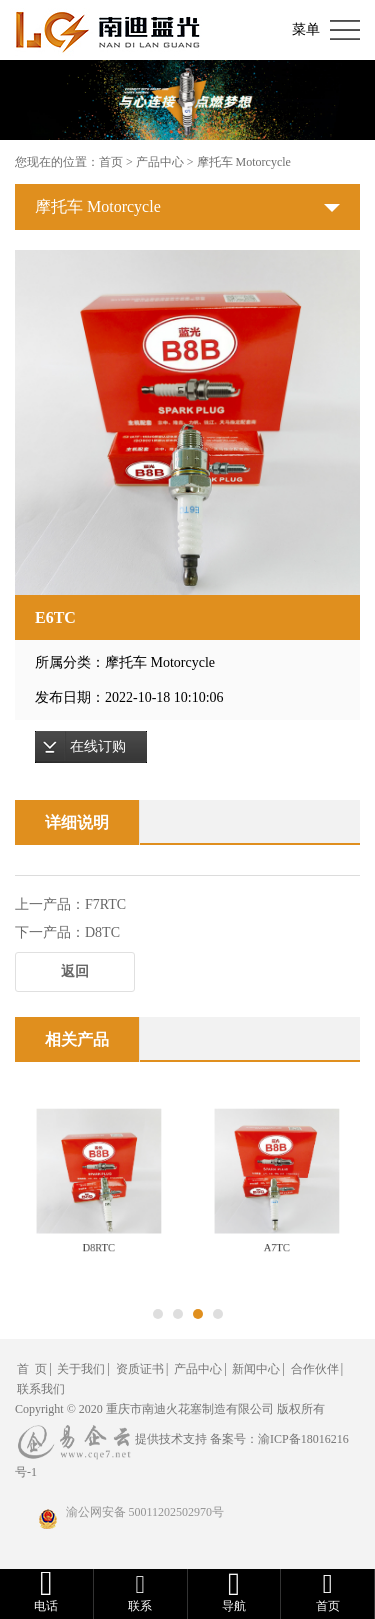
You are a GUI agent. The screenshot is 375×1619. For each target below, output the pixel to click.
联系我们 (41, 1389)
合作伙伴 (315, 1369)
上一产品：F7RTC (70, 904)
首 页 (32, 1369)
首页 (111, 162)
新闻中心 (256, 1369)
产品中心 (160, 162)
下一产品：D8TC (67, 932)
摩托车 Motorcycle (244, 162)
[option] (187, 422)
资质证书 (140, 1369)
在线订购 (98, 746)
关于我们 (81, 1369)
